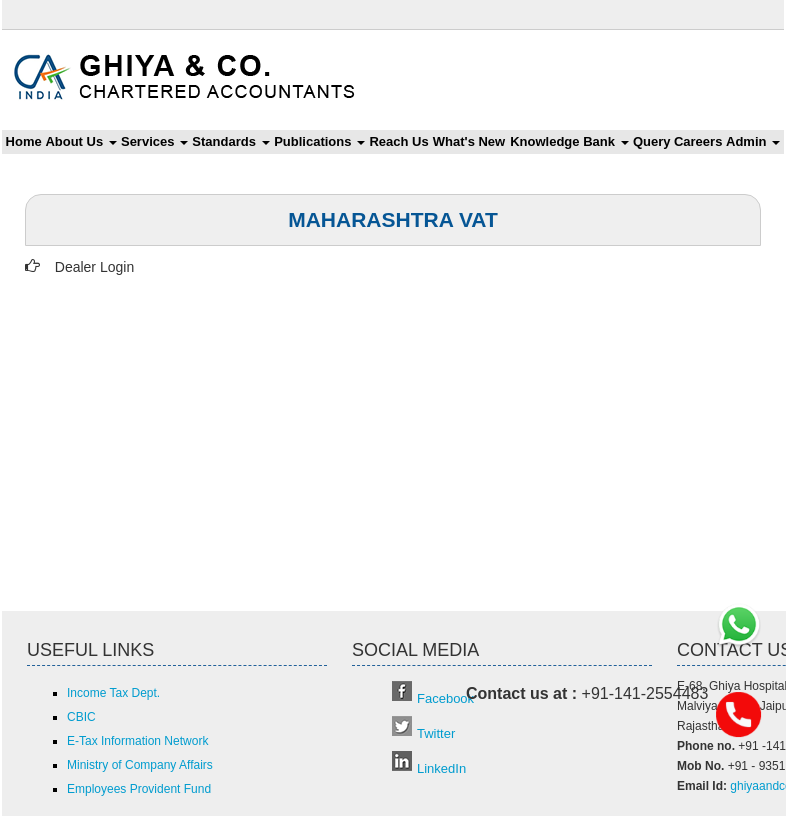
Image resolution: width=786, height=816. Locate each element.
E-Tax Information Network (137, 741)
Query (652, 141)
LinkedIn (441, 768)
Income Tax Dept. (113, 693)
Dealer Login (94, 267)
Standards (230, 141)
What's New (469, 141)
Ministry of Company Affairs (140, 765)
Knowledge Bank (569, 141)
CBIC (81, 717)
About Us (80, 141)
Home (24, 141)
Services (154, 141)
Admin (753, 141)
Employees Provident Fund (139, 789)
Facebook (445, 698)
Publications (319, 141)
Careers (698, 141)
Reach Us (398, 141)
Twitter (436, 733)
